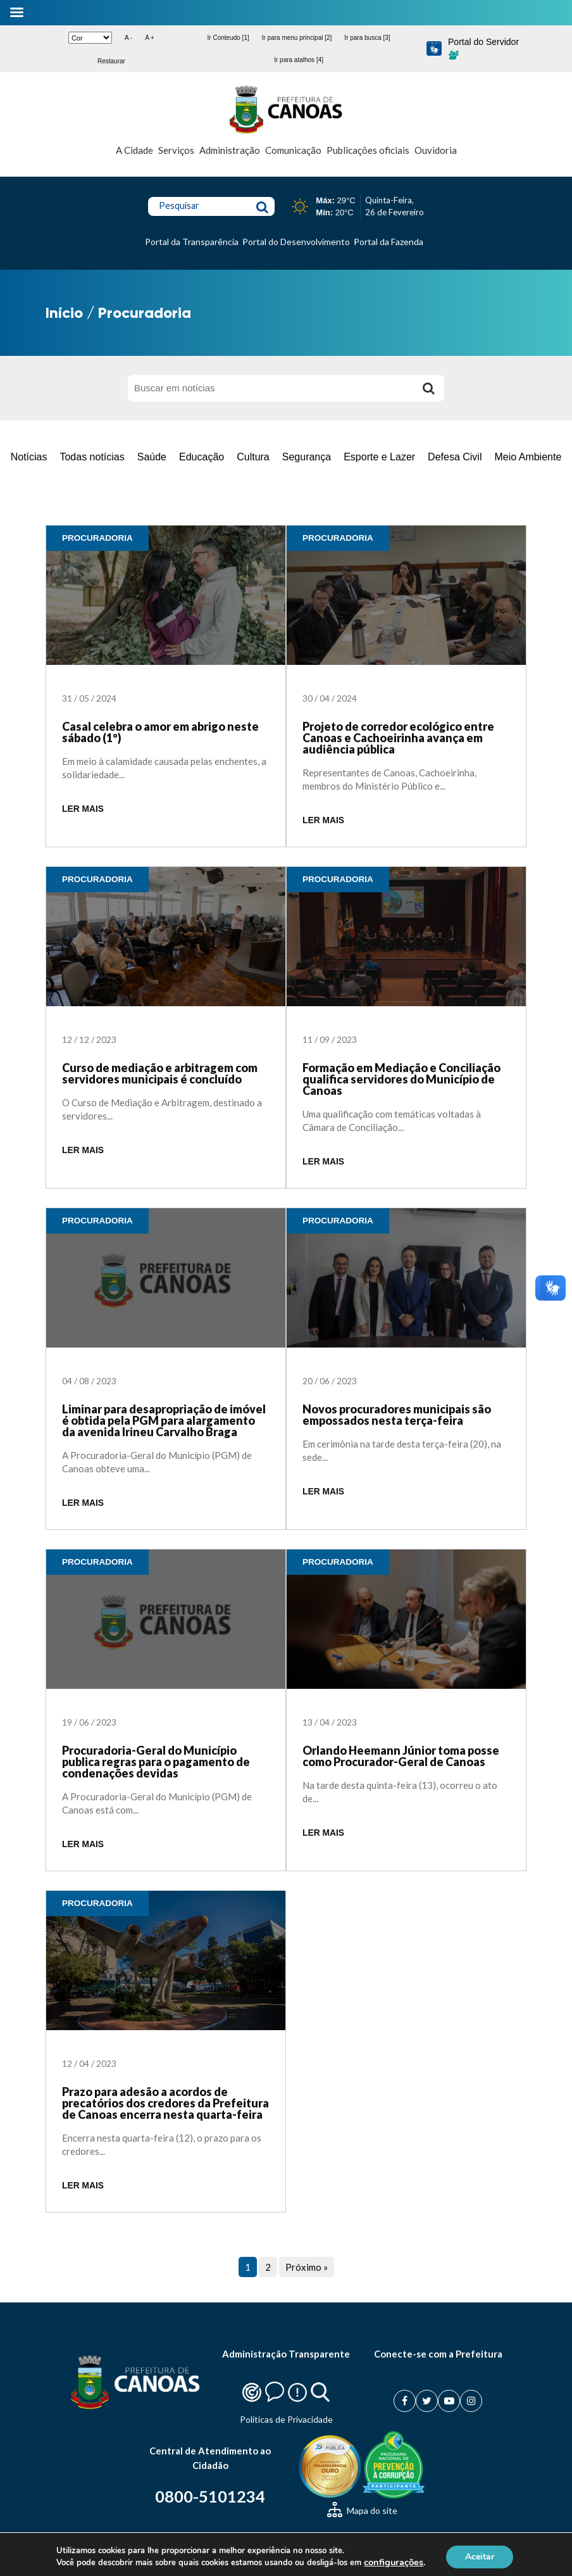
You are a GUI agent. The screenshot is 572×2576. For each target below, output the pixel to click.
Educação (201, 456)
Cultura (253, 456)
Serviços (176, 150)
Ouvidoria (435, 150)
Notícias (29, 456)
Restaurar (111, 61)
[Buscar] (428, 388)
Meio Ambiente (527, 456)
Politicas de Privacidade (286, 2419)
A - (128, 37)
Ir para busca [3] (367, 37)
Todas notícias (91, 456)
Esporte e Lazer (379, 456)
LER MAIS (83, 809)
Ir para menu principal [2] (297, 37)
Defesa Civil (455, 456)
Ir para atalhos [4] (298, 59)
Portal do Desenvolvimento (296, 241)
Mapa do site (362, 2510)
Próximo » (306, 2267)
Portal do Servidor (483, 48)
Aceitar (490, 2556)
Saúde (151, 456)
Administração (229, 150)
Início (64, 312)
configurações (401, 2562)
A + (149, 37)
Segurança (306, 456)
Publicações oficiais (367, 150)
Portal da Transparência (192, 241)
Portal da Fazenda (388, 241)
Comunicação (293, 150)
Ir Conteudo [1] (228, 37)
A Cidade (134, 150)
